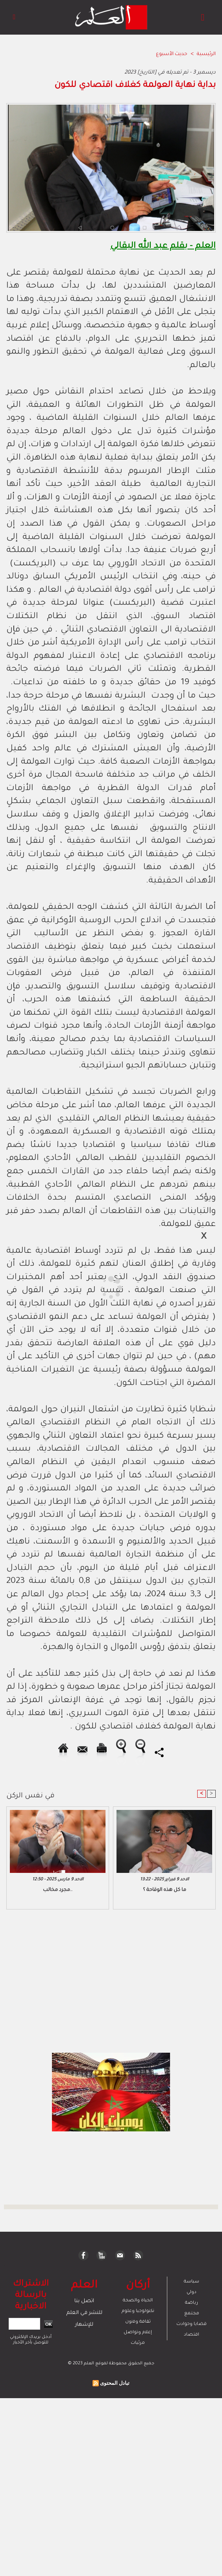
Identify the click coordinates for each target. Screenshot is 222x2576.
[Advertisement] (70, 1287)
